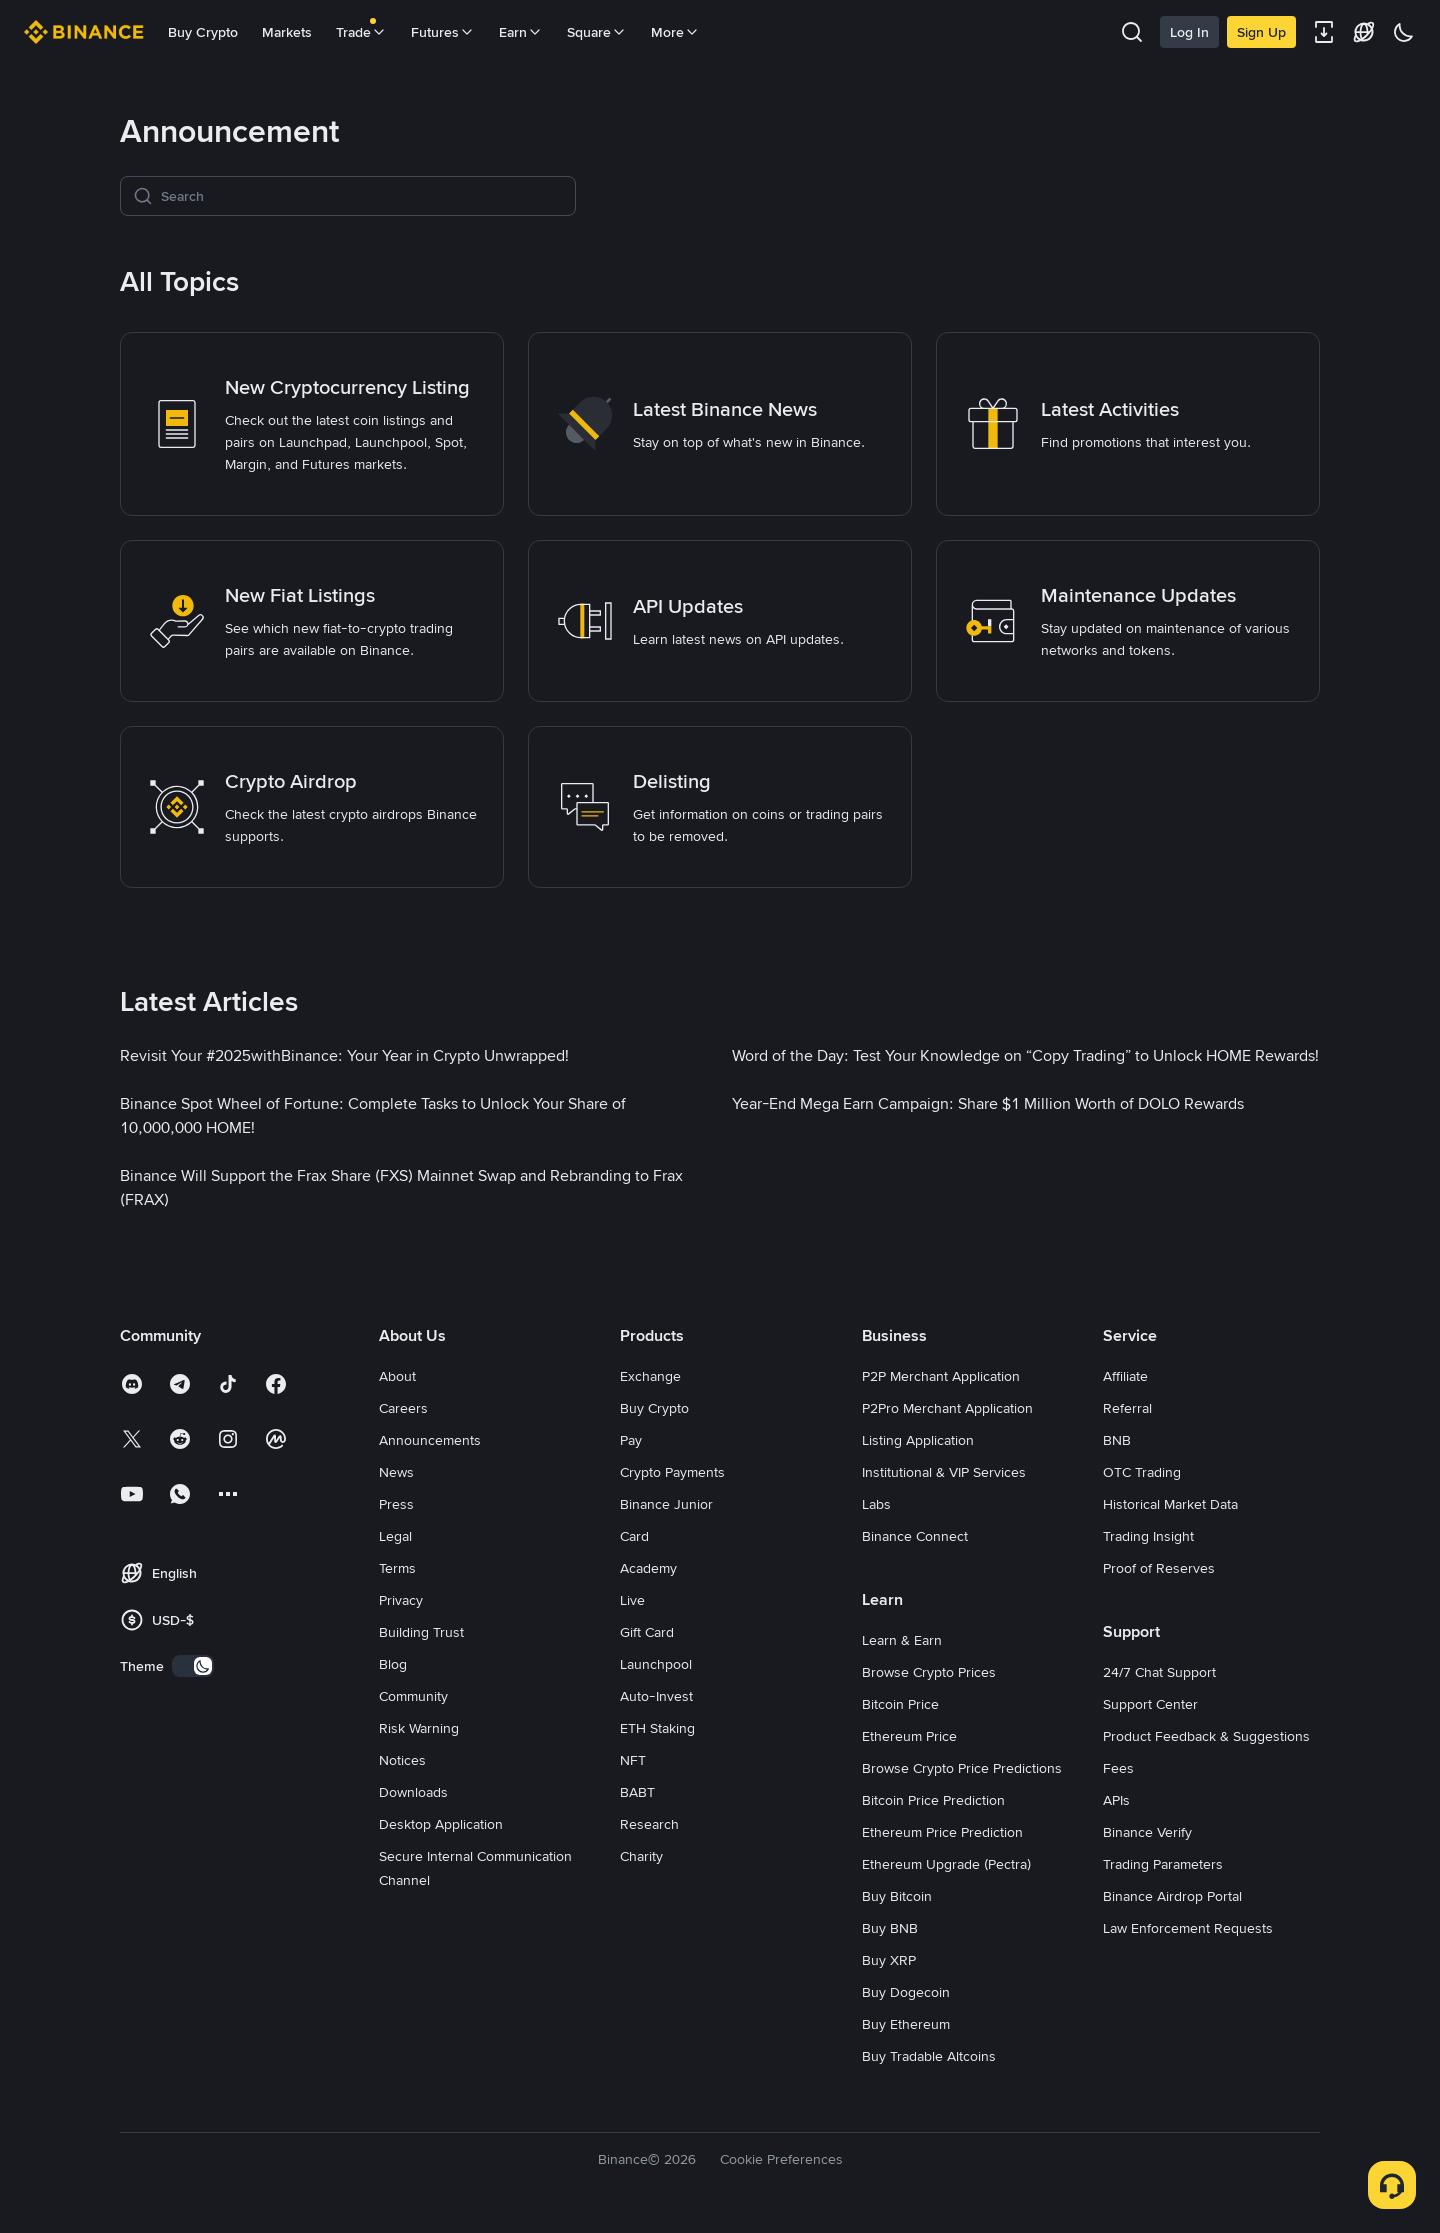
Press (396, 1504)
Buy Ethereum (906, 2024)
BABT (637, 1792)
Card (634, 1536)
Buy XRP (889, 1960)
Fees (1118, 1768)
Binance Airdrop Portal (1172, 1896)
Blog (393, 1664)
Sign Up (1261, 32)
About (397, 1376)
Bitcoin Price (900, 1704)
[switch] (193, 1666)
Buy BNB (890, 1928)
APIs (1116, 1800)
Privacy (401, 1600)
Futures (443, 32)
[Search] (362, 196)
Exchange (650, 1376)
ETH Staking (657, 1728)
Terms (397, 1568)
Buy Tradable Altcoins (929, 2056)
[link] (312, 424)
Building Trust (421, 1632)
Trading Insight (1148, 1536)
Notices (402, 1760)
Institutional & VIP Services (944, 1472)
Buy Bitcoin (897, 1896)
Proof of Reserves (1159, 1568)
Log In (1189, 32)
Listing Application (918, 1440)
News (396, 1472)
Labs (876, 1504)
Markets (287, 32)
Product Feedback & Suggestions (1206, 1736)
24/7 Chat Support (1159, 1672)
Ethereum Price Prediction (942, 1832)
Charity (641, 1856)
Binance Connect (915, 1536)
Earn (521, 32)
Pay (631, 1440)
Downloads (413, 1792)
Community (413, 1696)
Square (597, 32)
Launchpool (656, 1664)
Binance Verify (1147, 1832)
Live (632, 1600)
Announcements (430, 1440)
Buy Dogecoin (906, 1992)
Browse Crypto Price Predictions (962, 1768)
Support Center (1150, 1704)
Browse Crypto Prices (929, 1672)
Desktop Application (441, 1824)
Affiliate (1125, 1376)
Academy (648, 1568)
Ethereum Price (909, 1736)
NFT (633, 1760)
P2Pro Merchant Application (947, 1408)
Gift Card (647, 1632)
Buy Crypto (203, 32)
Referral (1127, 1408)
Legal (395, 1536)
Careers (403, 1408)
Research (649, 1824)
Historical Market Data (1170, 1504)
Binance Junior (666, 1504)
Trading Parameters (1163, 1864)
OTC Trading (1142, 1472)
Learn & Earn (902, 1640)
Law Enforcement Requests (1188, 1928)
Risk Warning (419, 1728)
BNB (1117, 1440)
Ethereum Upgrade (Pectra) (946, 1864)
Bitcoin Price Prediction (933, 1800)
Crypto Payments (672, 1472)
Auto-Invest (656, 1696)
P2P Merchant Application (941, 1376)
